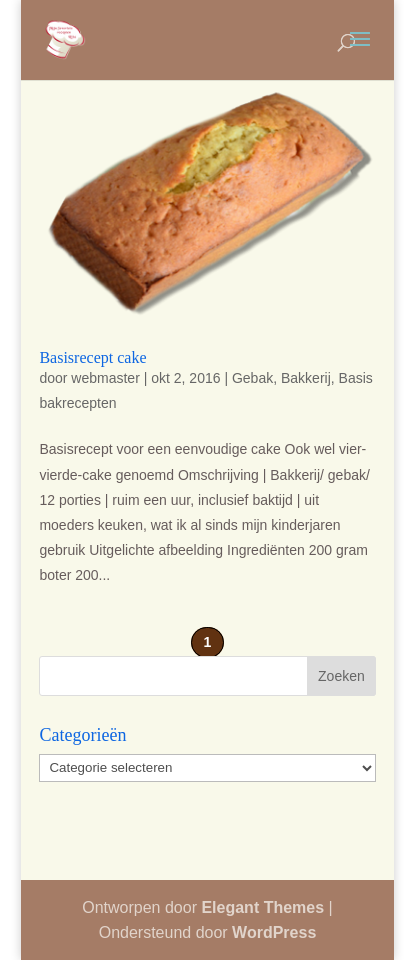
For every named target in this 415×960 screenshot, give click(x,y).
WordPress (274, 932)
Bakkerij (306, 378)
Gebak (252, 378)
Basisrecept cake (92, 357)
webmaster (105, 378)
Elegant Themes (262, 907)
